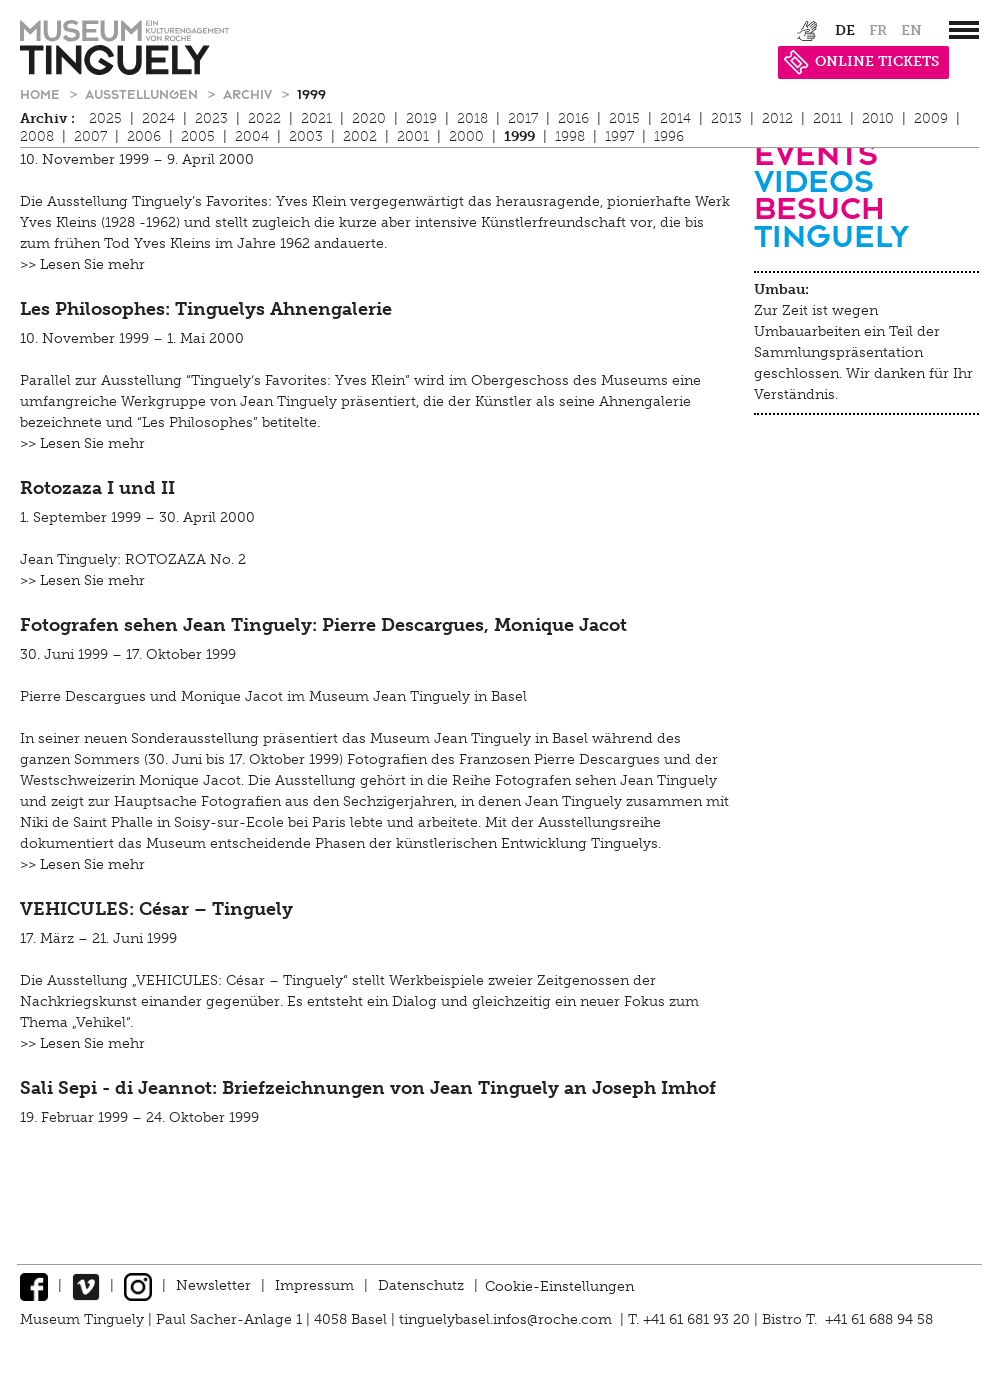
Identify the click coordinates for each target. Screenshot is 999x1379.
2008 (37, 136)
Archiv (249, 93)
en (911, 30)
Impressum (314, 1285)
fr (878, 30)
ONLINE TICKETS (861, 61)
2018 (472, 118)
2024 (158, 118)
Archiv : (47, 118)
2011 (827, 118)
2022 (264, 118)
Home (42, 93)
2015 (624, 118)
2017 (523, 118)
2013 (726, 118)
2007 (90, 136)
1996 (669, 136)
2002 (360, 136)
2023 (211, 118)
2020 (369, 118)
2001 (413, 136)
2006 (144, 136)
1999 (311, 93)
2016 (573, 118)
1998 (570, 136)
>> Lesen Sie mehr (82, 264)
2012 (777, 118)
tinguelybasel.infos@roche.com (507, 1319)
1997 (619, 136)
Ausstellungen (143, 93)
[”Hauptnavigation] (964, 30)
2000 (466, 136)
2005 (198, 136)
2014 (675, 118)
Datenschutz (421, 1285)
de (845, 30)
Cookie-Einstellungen (559, 1285)
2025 (105, 118)
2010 (878, 118)
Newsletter (213, 1285)
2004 (252, 136)
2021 (316, 118)
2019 (421, 118)
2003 (306, 136)
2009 (931, 118)
